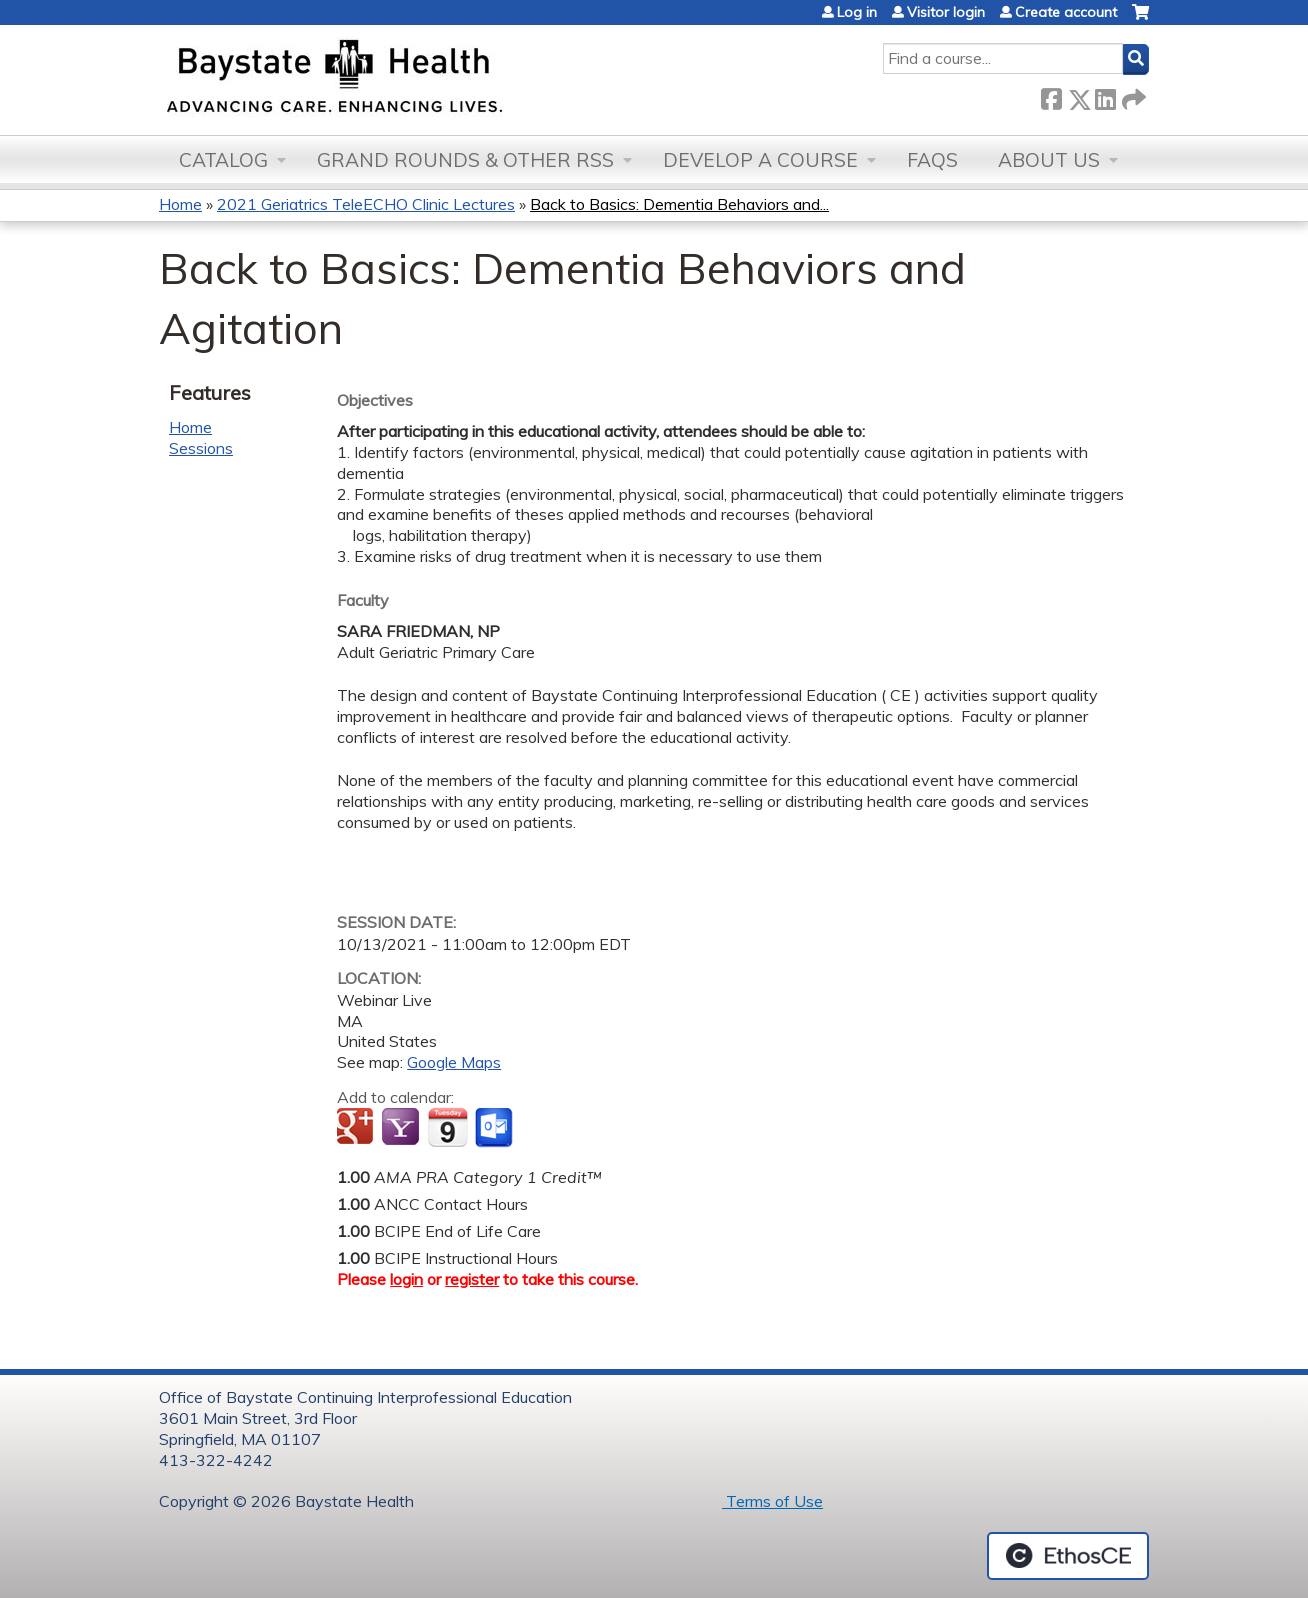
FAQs (932, 160)
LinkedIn (1105, 95)
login (406, 1279)
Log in (857, 12)
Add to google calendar (357, 1128)
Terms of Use (772, 1501)
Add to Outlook (495, 1128)
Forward (1132, 95)
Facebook (1051, 95)
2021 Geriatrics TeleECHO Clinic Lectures (366, 204)
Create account (1066, 12)
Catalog (223, 160)
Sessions (201, 448)
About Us (1049, 160)
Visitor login (946, 12)
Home (180, 204)
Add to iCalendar (447, 1127)
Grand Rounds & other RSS (465, 160)
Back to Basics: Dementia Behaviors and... (679, 204)
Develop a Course (760, 160)
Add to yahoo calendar (402, 1128)
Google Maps (454, 1062)
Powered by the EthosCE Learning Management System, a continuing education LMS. (1068, 1556)
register (472, 1279)
